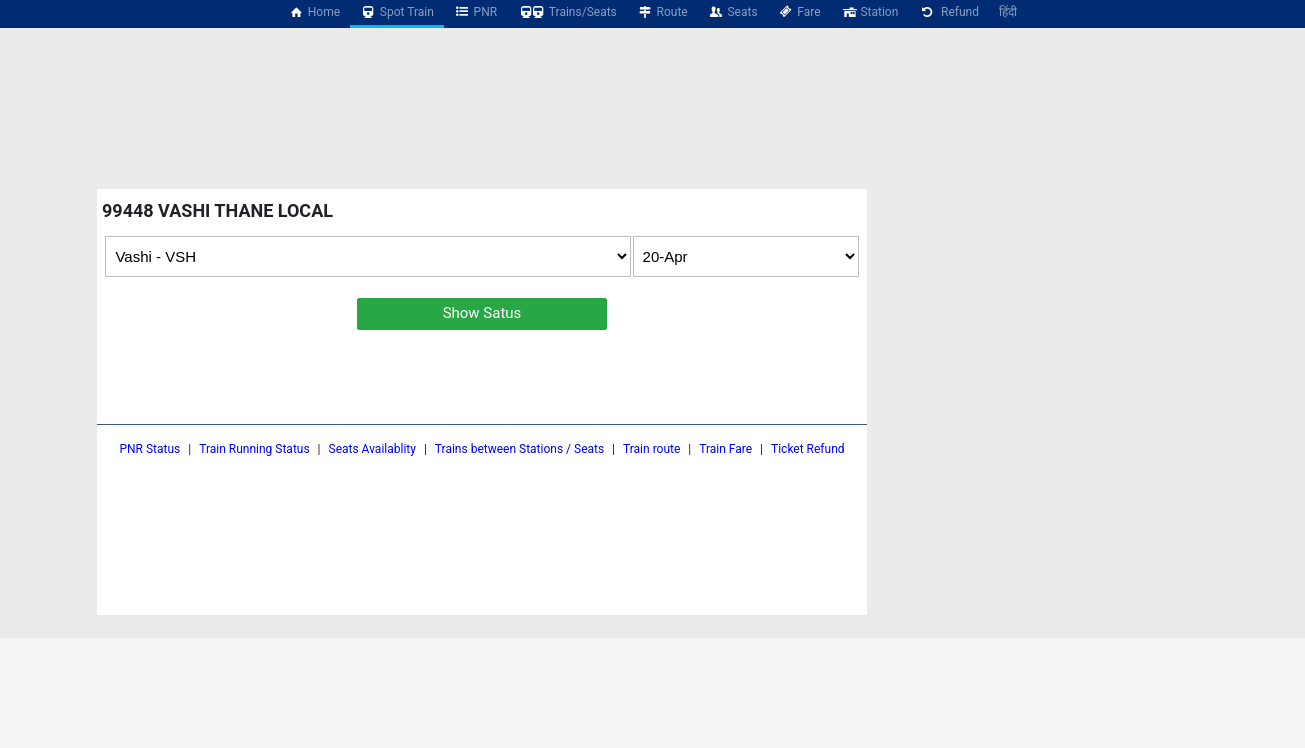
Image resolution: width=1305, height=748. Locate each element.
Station (870, 12)
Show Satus (482, 313)
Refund (948, 12)
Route (662, 12)
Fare (799, 12)
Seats (733, 12)
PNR (475, 12)
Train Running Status (254, 449)
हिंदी (1008, 12)
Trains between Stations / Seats (519, 449)
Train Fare (725, 449)
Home (314, 12)
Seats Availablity (372, 449)
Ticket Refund (808, 449)
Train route (651, 449)
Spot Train (397, 12)
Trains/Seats (567, 12)
